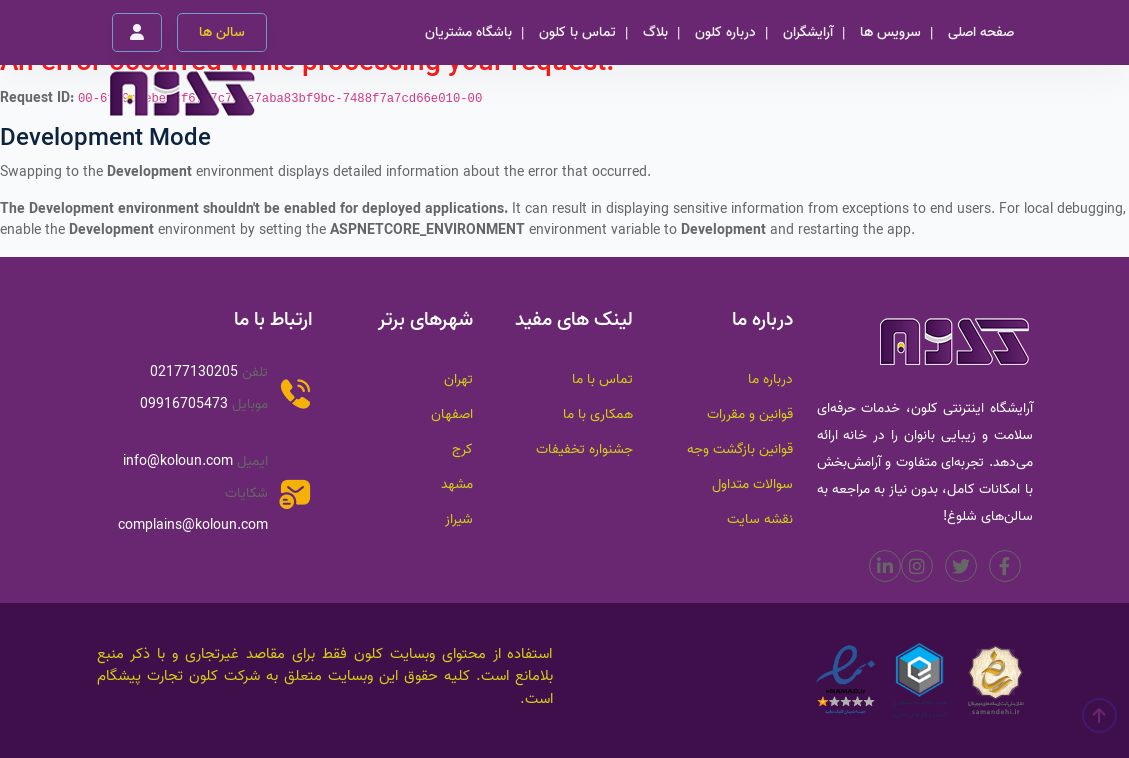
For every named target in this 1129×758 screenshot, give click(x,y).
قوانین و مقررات (750, 414)
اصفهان (452, 414)
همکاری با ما (598, 414)
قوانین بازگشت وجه (740, 449)
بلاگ (655, 32)
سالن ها (222, 32)
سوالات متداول (752, 484)
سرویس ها (890, 32)
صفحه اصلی (981, 32)
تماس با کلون (577, 32)
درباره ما (770, 379)
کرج (462, 449)
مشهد (457, 484)
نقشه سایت (760, 519)
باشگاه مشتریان (468, 32)
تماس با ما (602, 379)
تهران (458, 379)
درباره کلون (725, 32)
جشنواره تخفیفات (584, 449)
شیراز (459, 519)
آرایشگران (808, 32)
